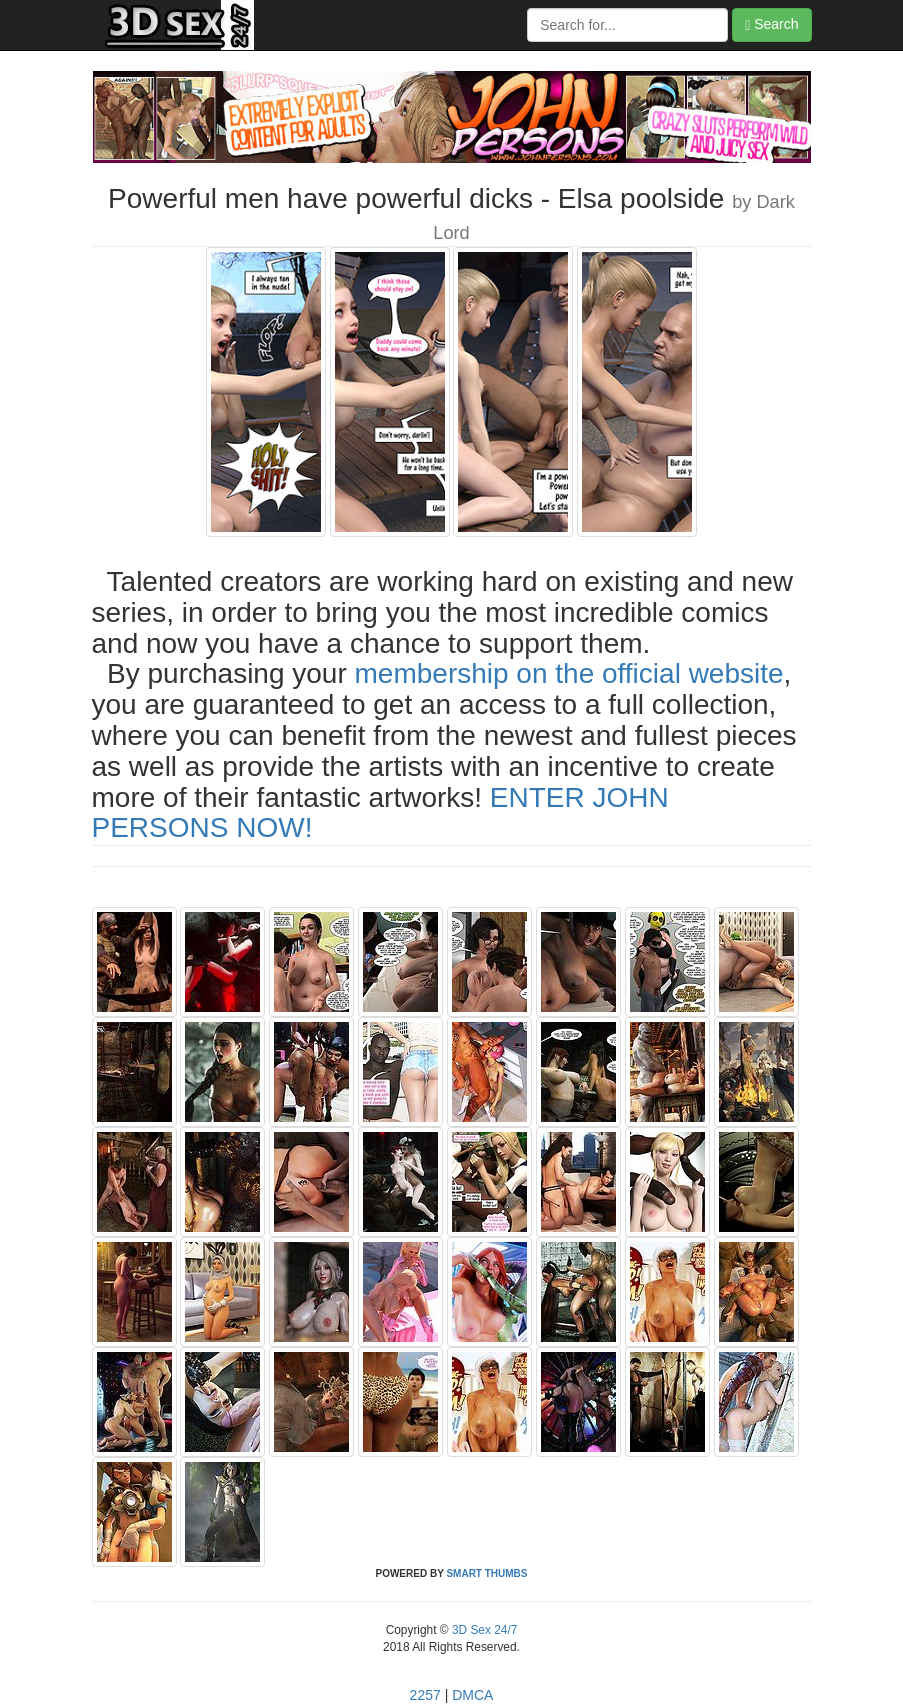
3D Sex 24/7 (483, 1630)
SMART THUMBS (486, 1573)
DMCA (472, 1695)
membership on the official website (569, 673)
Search (771, 24)
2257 (425, 1695)
